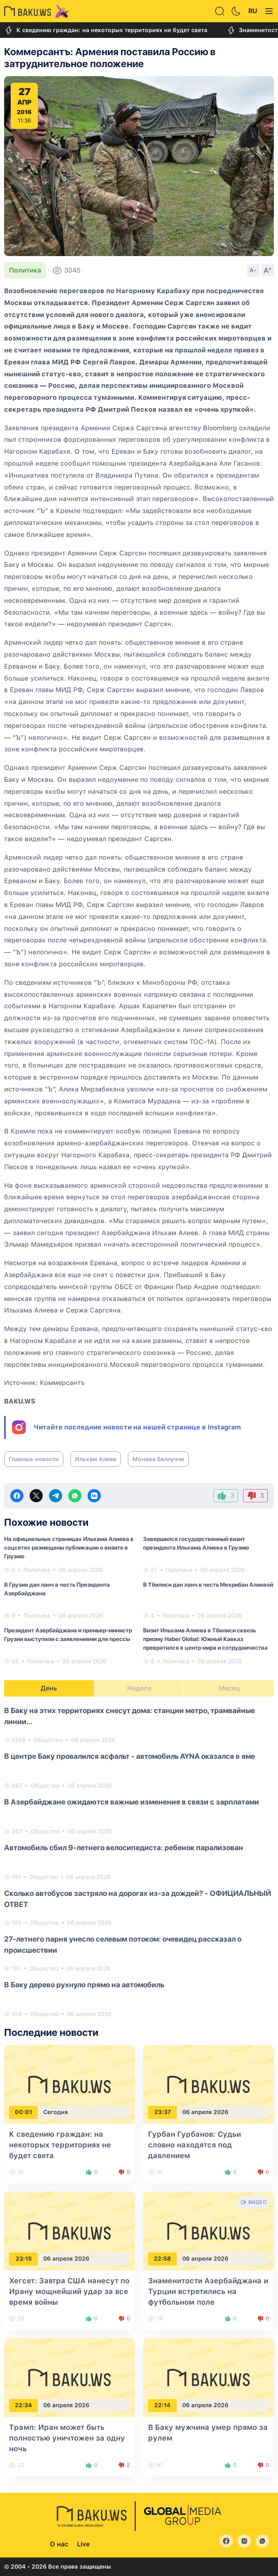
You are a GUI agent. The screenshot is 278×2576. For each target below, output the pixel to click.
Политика (25, 270)
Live (83, 2544)
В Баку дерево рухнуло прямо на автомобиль (84, 1984)
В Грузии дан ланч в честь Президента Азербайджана (57, 1589)
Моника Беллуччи (158, 1459)
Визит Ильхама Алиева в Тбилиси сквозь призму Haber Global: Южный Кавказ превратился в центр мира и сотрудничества (205, 1639)
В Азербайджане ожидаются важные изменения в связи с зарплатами (131, 1801)
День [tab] (49, 1688)
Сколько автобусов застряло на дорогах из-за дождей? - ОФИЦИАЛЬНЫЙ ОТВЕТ (137, 1899)
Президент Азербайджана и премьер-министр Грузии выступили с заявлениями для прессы (68, 1634)
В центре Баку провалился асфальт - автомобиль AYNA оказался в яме (129, 1756)
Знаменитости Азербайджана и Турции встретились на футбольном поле (208, 2291)
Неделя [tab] (139, 1688)
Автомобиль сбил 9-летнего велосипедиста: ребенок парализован (123, 1847)
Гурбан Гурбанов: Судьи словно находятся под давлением (194, 2145)
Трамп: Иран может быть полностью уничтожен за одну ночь (67, 2438)
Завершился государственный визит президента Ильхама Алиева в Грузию (196, 1543)
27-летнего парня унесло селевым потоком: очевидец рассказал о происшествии (122, 1944)
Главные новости (34, 1459)
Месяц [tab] (229, 1688)
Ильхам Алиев (95, 1459)
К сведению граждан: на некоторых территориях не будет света (105, 30)
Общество (48, 1740)
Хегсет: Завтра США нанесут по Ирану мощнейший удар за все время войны (69, 2291)
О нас (59, 2544)
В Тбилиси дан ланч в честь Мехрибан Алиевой (208, 1584)
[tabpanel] (139, 1862)
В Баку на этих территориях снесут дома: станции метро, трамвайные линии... (129, 1716)
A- (253, 270)
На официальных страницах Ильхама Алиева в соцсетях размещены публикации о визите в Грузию (69, 1548)
